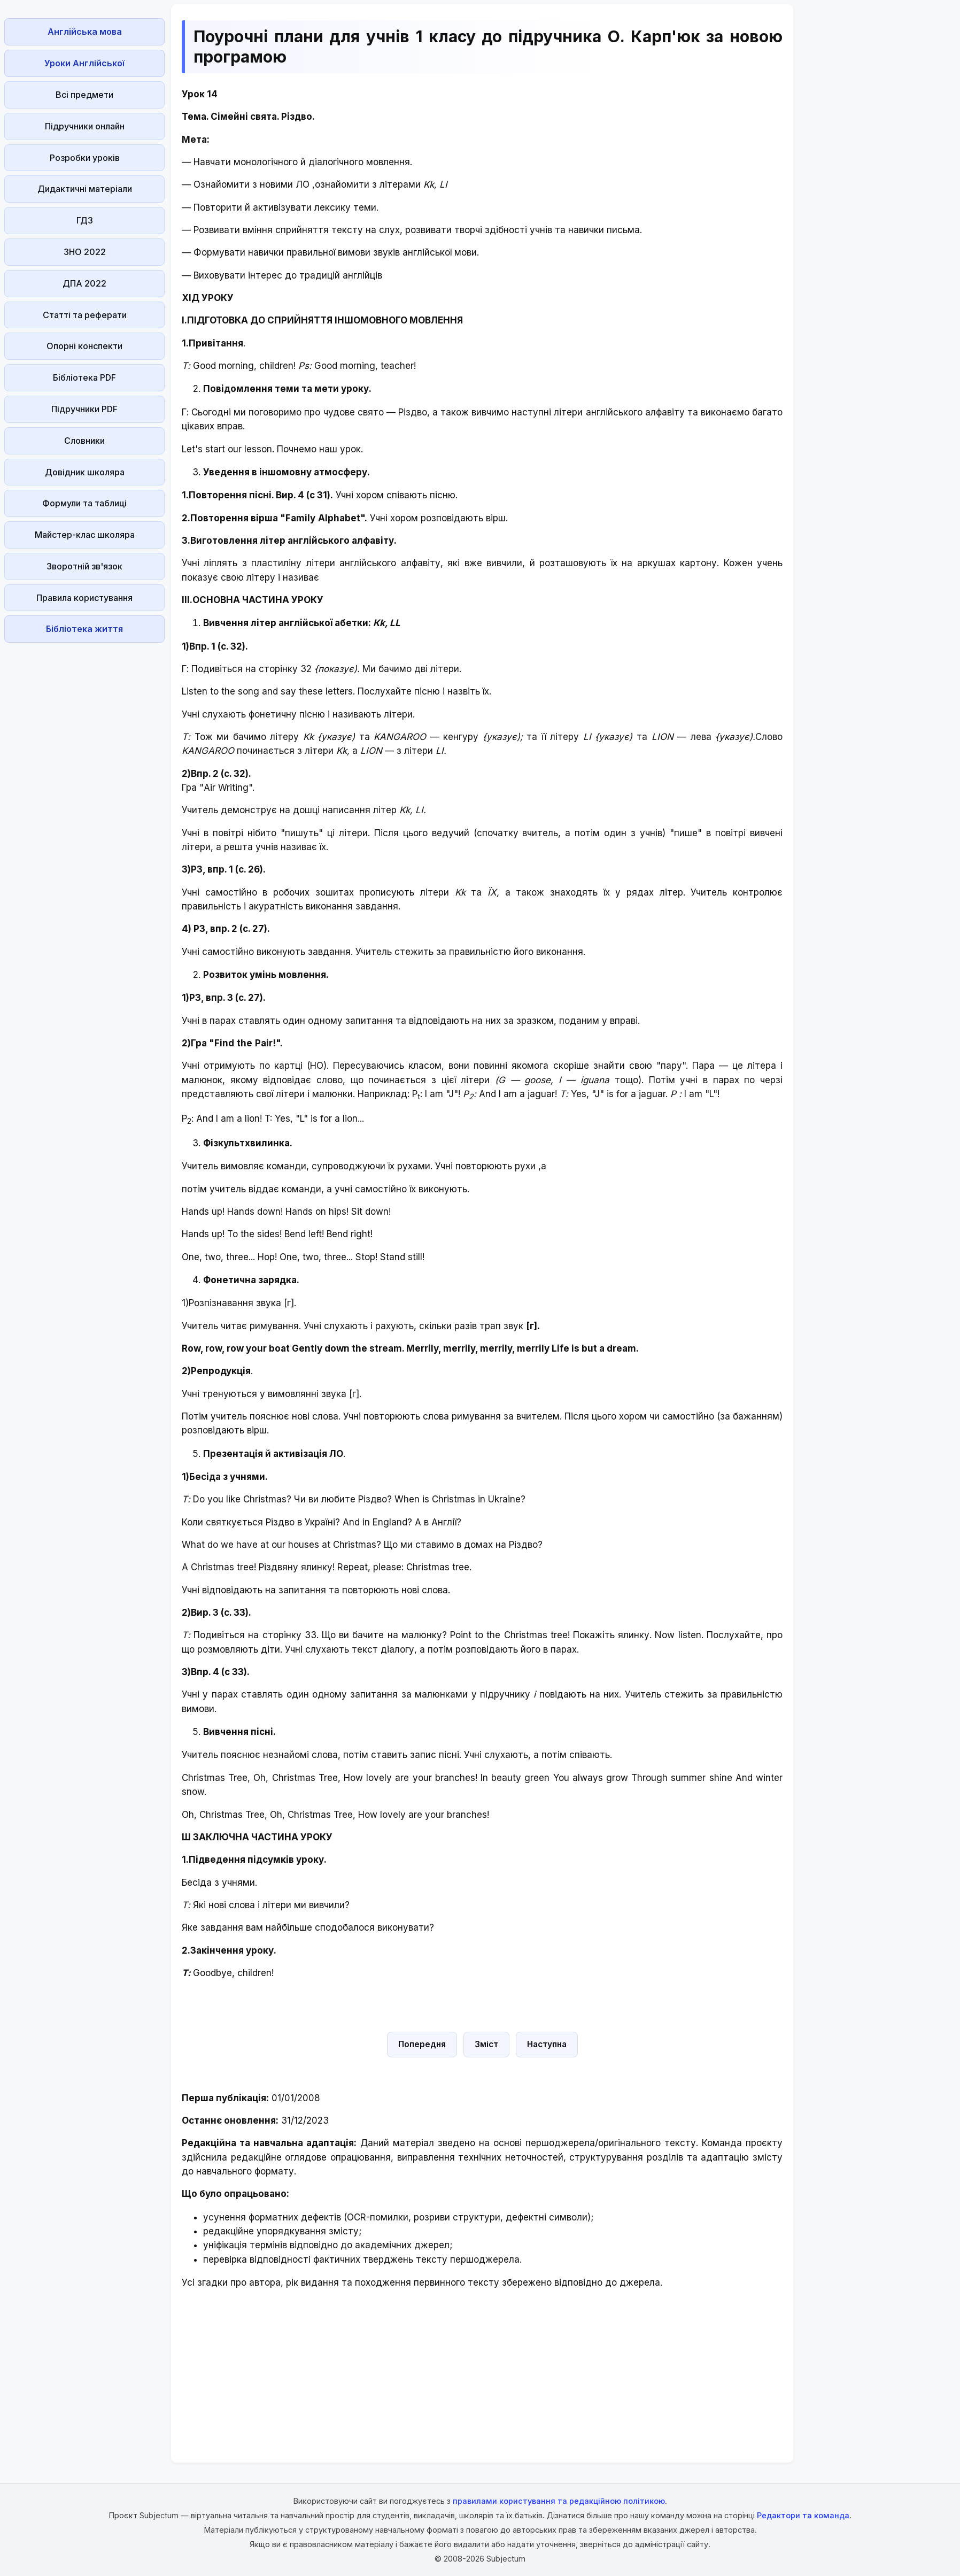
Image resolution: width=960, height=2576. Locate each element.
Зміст (486, 2044)
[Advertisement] (84, 807)
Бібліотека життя (84, 628)
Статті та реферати (85, 315)
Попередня (422, 2044)
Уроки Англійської (84, 63)
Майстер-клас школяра (85, 534)
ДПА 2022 (84, 283)
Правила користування (84, 597)
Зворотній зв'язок (84, 566)
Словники (84, 440)
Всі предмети (84, 94)
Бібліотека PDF (84, 377)
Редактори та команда (803, 2515)
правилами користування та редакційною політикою (559, 2500)
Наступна (547, 2044)
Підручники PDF (84, 409)
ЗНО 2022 (85, 251)
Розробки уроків (85, 157)
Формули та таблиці (84, 503)
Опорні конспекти (84, 346)
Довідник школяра (85, 472)
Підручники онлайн (85, 126)
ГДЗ (84, 220)
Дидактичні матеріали (84, 188)
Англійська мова (85, 31)
